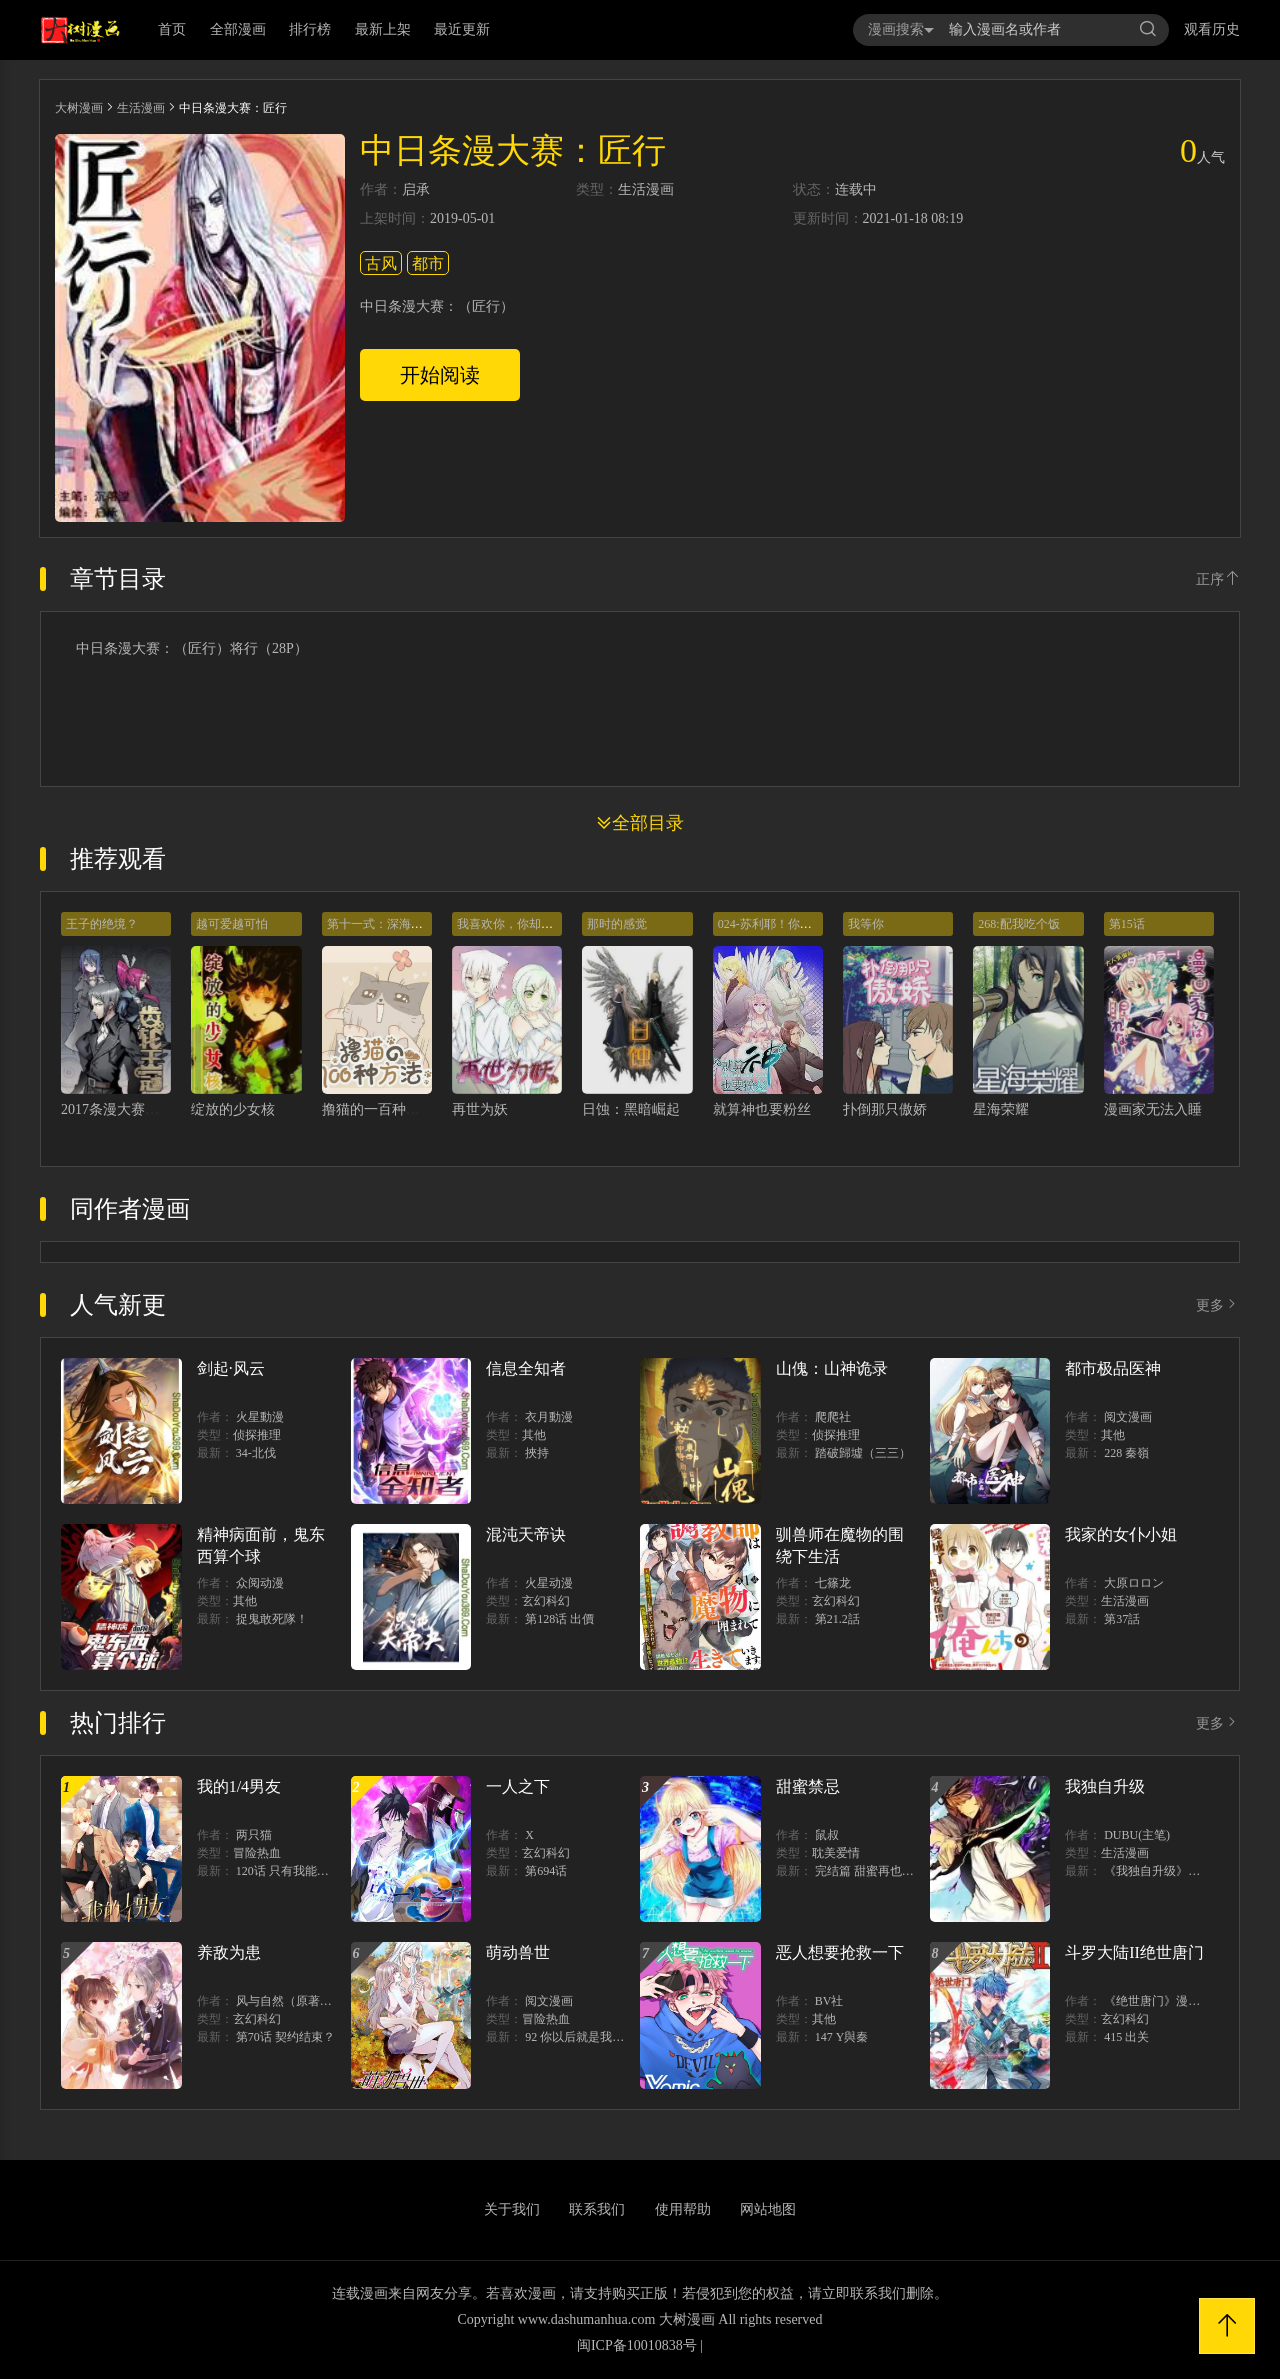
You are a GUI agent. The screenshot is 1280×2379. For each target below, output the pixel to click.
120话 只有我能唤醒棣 (294, 1871)
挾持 (537, 1453)
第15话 (1127, 924)
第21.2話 (837, 1619)
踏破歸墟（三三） (863, 1453)
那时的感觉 (617, 924)
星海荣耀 (1001, 1109)
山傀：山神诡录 (832, 1368)
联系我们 (597, 2209)
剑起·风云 (231, 1368)
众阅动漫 (260, 1583)
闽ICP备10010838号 (637, 2345)
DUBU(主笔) (1137, 1835)
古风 (381, 263)
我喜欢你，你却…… (511, 924)
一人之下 (518, 1786)
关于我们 (512, 2209)
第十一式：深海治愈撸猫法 (399, 924)
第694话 (546, 1871)
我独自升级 (1105, 1786)
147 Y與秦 (842, 2037)
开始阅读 (440, 375)
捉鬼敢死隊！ (272, 1619)
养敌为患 (229, 1952)
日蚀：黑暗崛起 (631, 1109)
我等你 (866, 924)
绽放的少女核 (233, 1109)
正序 (1218, 579)
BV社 (829, 2001)
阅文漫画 (1128, 1417)
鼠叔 (827, 1835)
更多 (1218, 1305)
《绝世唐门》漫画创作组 (1170, 2001)
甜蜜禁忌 (808, 1786)
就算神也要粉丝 (762, 1109)
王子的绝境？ (102, 924)
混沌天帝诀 (526, 1534)
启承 (416, 190)
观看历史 (1212, 29)
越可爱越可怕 (232, 924)
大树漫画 (79, 108)
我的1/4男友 (239, 1786)
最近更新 (462, 29)
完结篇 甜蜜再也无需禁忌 (882, 1871)
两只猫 (254, 1835)
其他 (534, 1435)
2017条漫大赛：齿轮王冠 (138, 1109)
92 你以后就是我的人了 (586, 2037)
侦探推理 (257, 1435)
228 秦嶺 (1126, 1453)
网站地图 (768, 2209)
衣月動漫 (549, 1417)
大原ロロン (1134, 1583)
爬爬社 (833, 1417)
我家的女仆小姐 (1121, 1534)
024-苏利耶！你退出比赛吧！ (795, 924)
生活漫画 (141, 108)
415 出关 (1126, 2037)
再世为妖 (480, 1109)
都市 (428, 263)
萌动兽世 (518, 1952)
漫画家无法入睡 (1153, 1109)
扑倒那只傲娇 (885, 1109)
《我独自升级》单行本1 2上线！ (1189, 1871)
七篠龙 (833, 1583)
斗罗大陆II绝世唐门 (1134, 1952)
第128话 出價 (559, 1619)
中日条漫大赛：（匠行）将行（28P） (192, 649)
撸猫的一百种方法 (378, 1109)
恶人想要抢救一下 (840, 1952)
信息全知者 (526, 1368)
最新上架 (383, 29)
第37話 (1122, 1619)
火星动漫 (549, 1583)
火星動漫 (260, 1417)
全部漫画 (238, 29)
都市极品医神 (1113, 1368)
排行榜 (310, 29)
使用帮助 (683, 2209)
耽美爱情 (836, 1853)
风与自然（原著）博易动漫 (308, 2001)
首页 (172, 29)
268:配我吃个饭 (1018, 924)
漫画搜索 (901, 29)
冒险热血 (257, 1853)
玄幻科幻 (546, 1601)
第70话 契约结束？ (285, 2037)
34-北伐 (256, 1453)
